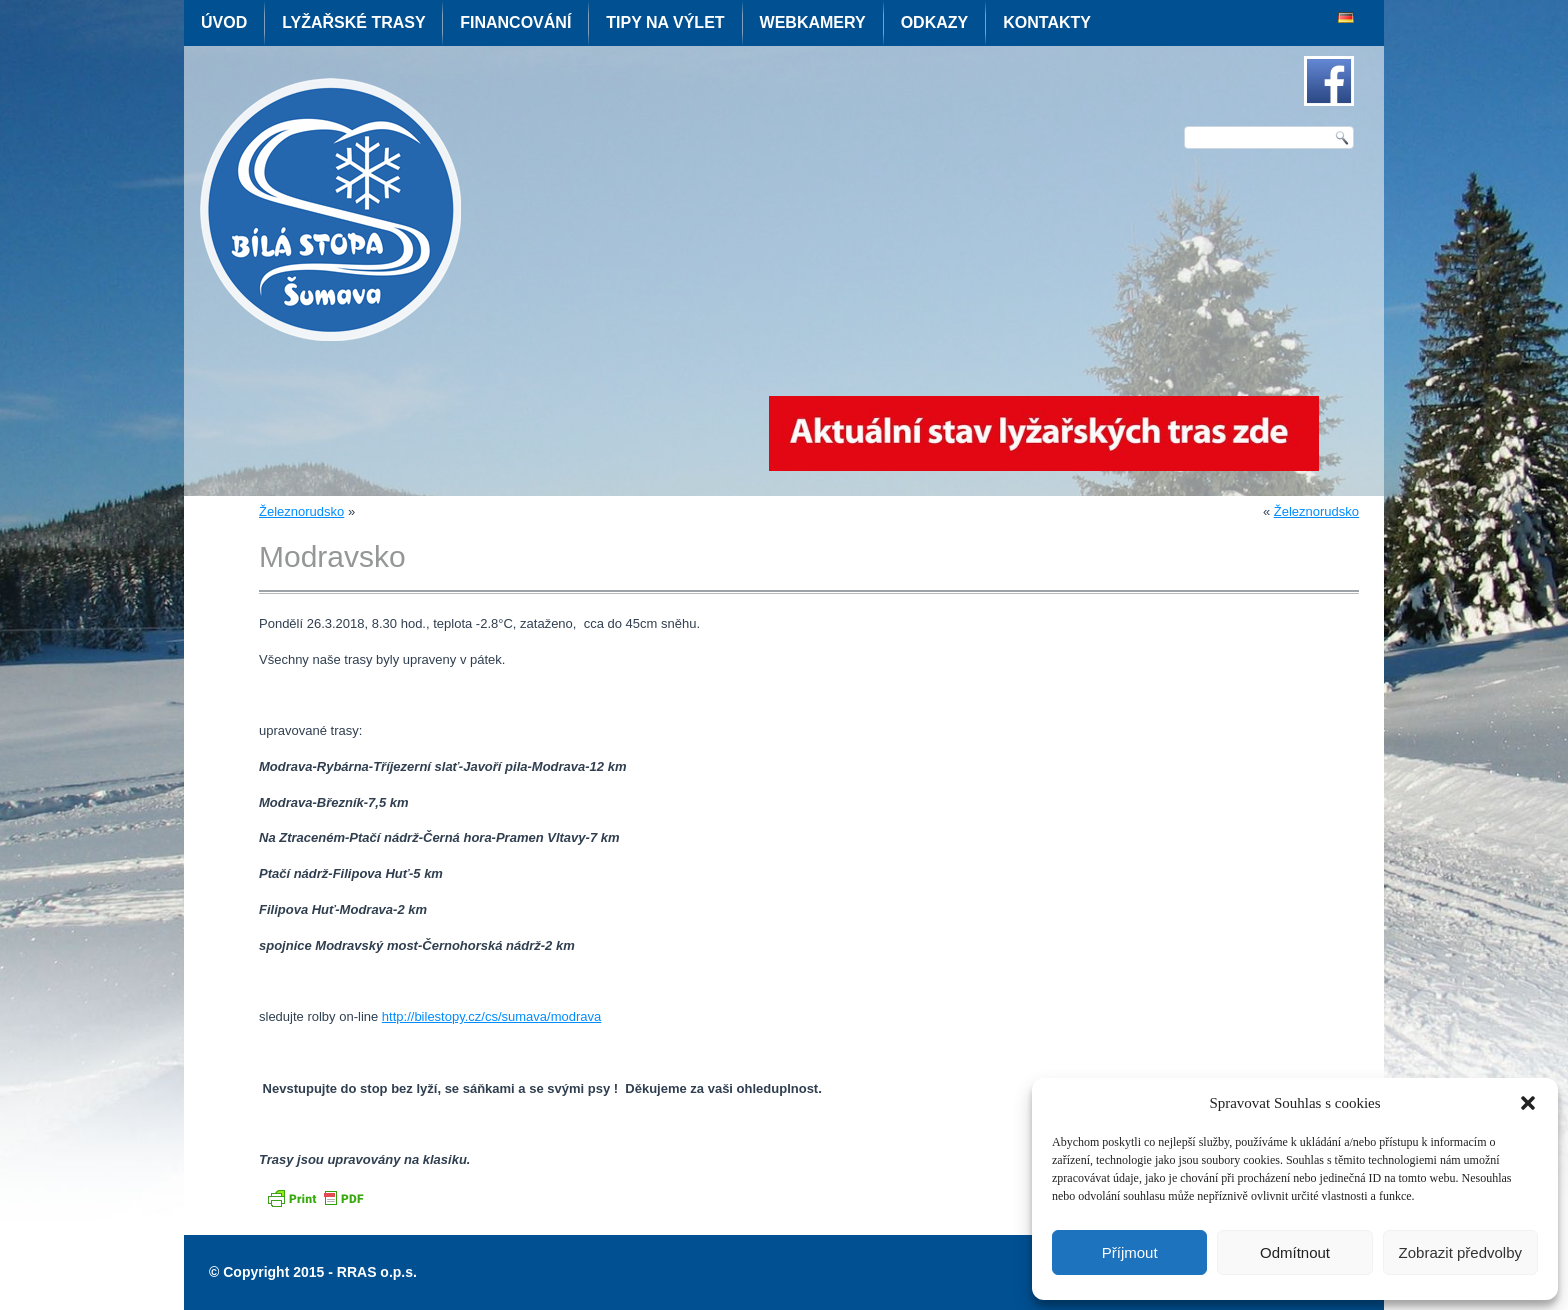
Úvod (224, 22)
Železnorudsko (301, 511)
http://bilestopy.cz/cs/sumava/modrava (491, 1016)
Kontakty (1047, 22)
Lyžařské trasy (353, 22)
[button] (1528, 1103)
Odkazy (935, 22)
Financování (515, 22)
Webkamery (813, 22)
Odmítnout (1295, 1252)
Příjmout (1130, 1252)
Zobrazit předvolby (1460, 1252)
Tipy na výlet (665, 22)
